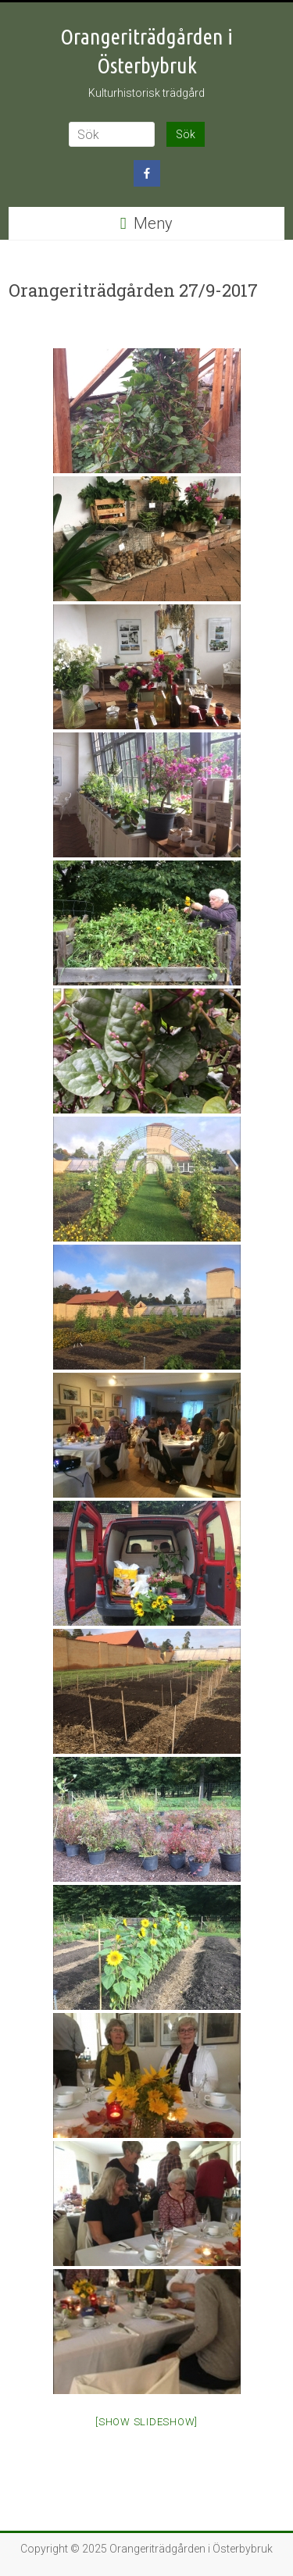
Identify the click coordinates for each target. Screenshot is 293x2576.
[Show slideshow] (146, 2422)
